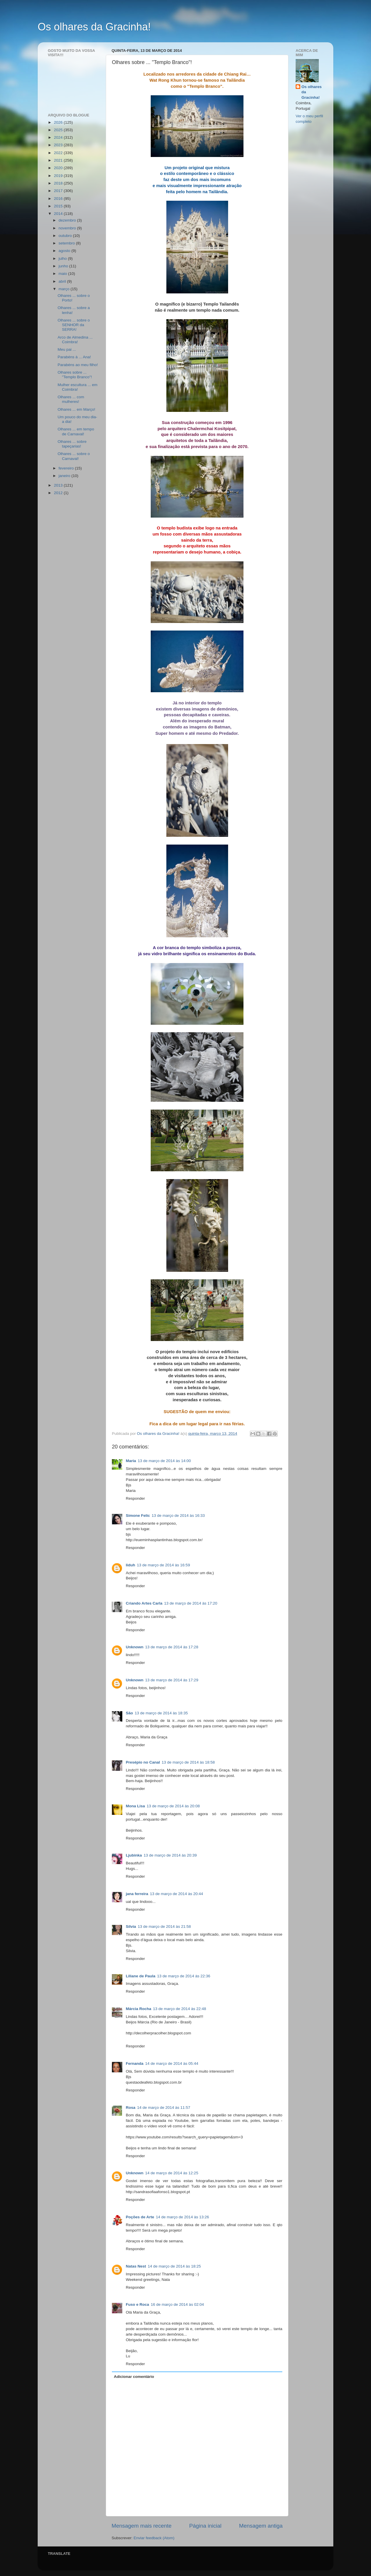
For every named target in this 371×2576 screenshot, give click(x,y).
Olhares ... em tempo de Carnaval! (76, 431)
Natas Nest (136, 2266)
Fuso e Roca (137, 2304)
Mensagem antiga (261, 2526)
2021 (59, 160)
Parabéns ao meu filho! (78, 365)
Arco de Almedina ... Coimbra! (75, 339)
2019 (59, 175)
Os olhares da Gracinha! (94, 27)
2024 (59, 137)
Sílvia (131, 1926)
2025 (59, 130)
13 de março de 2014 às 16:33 (178, 1515)
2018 (59, 183)
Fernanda (134, 2063)
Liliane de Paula (140, 1976)
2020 (59, 168)
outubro (66, 235)
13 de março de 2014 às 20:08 (173, 1806)
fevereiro (67, 468)
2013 (59, 485)
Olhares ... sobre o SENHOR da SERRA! (74, 325)
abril (63, 281)
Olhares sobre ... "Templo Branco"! (75, 374)
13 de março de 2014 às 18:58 (188, 1762)
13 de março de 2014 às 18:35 (161, 1713)
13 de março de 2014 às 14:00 (164, 1461)
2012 (59, 493)
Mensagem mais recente (142, 2526)
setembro (67, 243)
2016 (59, 198)
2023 (59, 145)
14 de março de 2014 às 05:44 (171, 2063)
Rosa (130, 2107)
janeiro (65, 476)
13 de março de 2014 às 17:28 (171, 1647)
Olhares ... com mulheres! (71, 399)
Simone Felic (138, 1515)
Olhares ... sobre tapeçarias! (72, 443)
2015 (59, 206)
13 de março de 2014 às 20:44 (176, 1894)
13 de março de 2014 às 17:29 (171, 1680)
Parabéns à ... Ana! (74, 357)
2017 (59, 191)
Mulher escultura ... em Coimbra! (77, 387)
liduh (130, 1565)
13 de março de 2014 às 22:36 (183, 1976)
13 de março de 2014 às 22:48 (179, 2009)
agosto (65, 251)
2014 (59, 213)
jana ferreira (137, 1894)
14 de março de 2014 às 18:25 (174, 2266)
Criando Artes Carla (144, 1603)
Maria (131, 1461)
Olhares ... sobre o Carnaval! (74, 456)
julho (63, 258)
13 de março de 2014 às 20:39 (170, 1855)
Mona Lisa (135, 1806)
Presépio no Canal (143, 1762)
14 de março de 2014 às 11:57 (163, 2107)
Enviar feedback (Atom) (154, 2538)
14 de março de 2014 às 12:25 (171, 2173)
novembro (68, 228)
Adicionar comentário (134, 2376)
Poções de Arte (140, 2217)
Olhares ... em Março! (76, 409)
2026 (59, 122)
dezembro (68, 220)
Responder (135, 1498)
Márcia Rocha (138, 2009)
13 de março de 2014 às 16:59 (163, 1565)
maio (63, 273)
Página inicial (205, 2526)
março (64, 289)
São (129, 1713)
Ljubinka (134, 1855)
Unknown (134, 1647)
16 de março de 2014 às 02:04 (177, 2304)
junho (64, 266)
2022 (59, 153)
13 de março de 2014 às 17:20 (190, 1603)
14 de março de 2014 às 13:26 (182, 2217)
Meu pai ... (67, 349)
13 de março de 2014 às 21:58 (164, 1926)
